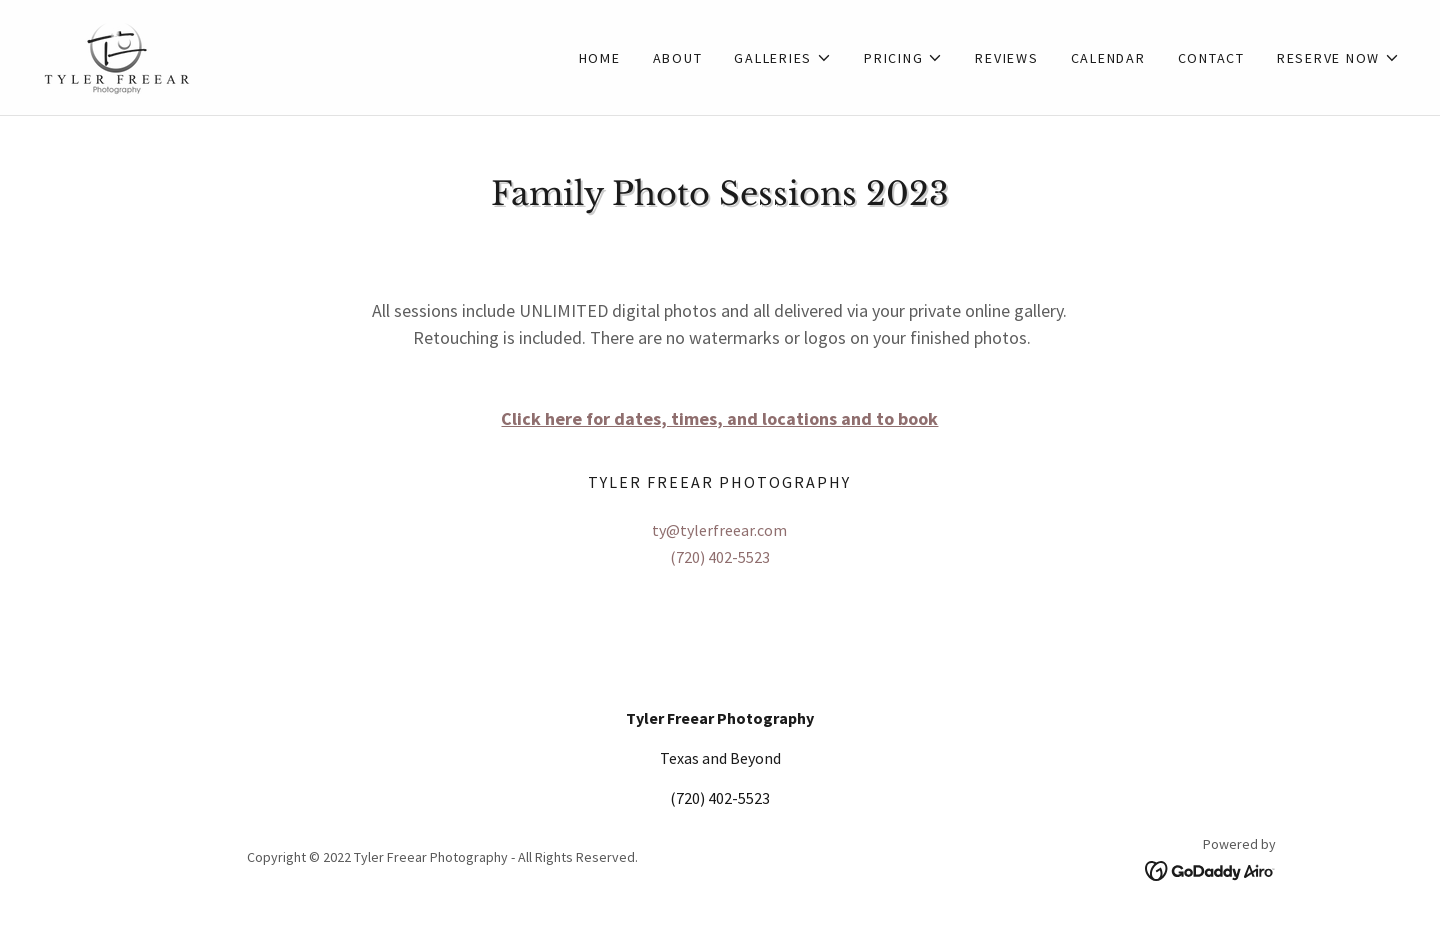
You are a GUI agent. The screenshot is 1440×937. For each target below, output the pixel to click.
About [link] (678, 58)
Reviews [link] (1006, 58)
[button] (783, 58)
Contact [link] (1211, 58)
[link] (117, 55)
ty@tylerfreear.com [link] (719, 530)
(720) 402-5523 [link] (720, 557)
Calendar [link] (1108, 58)
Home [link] (600, 58)
